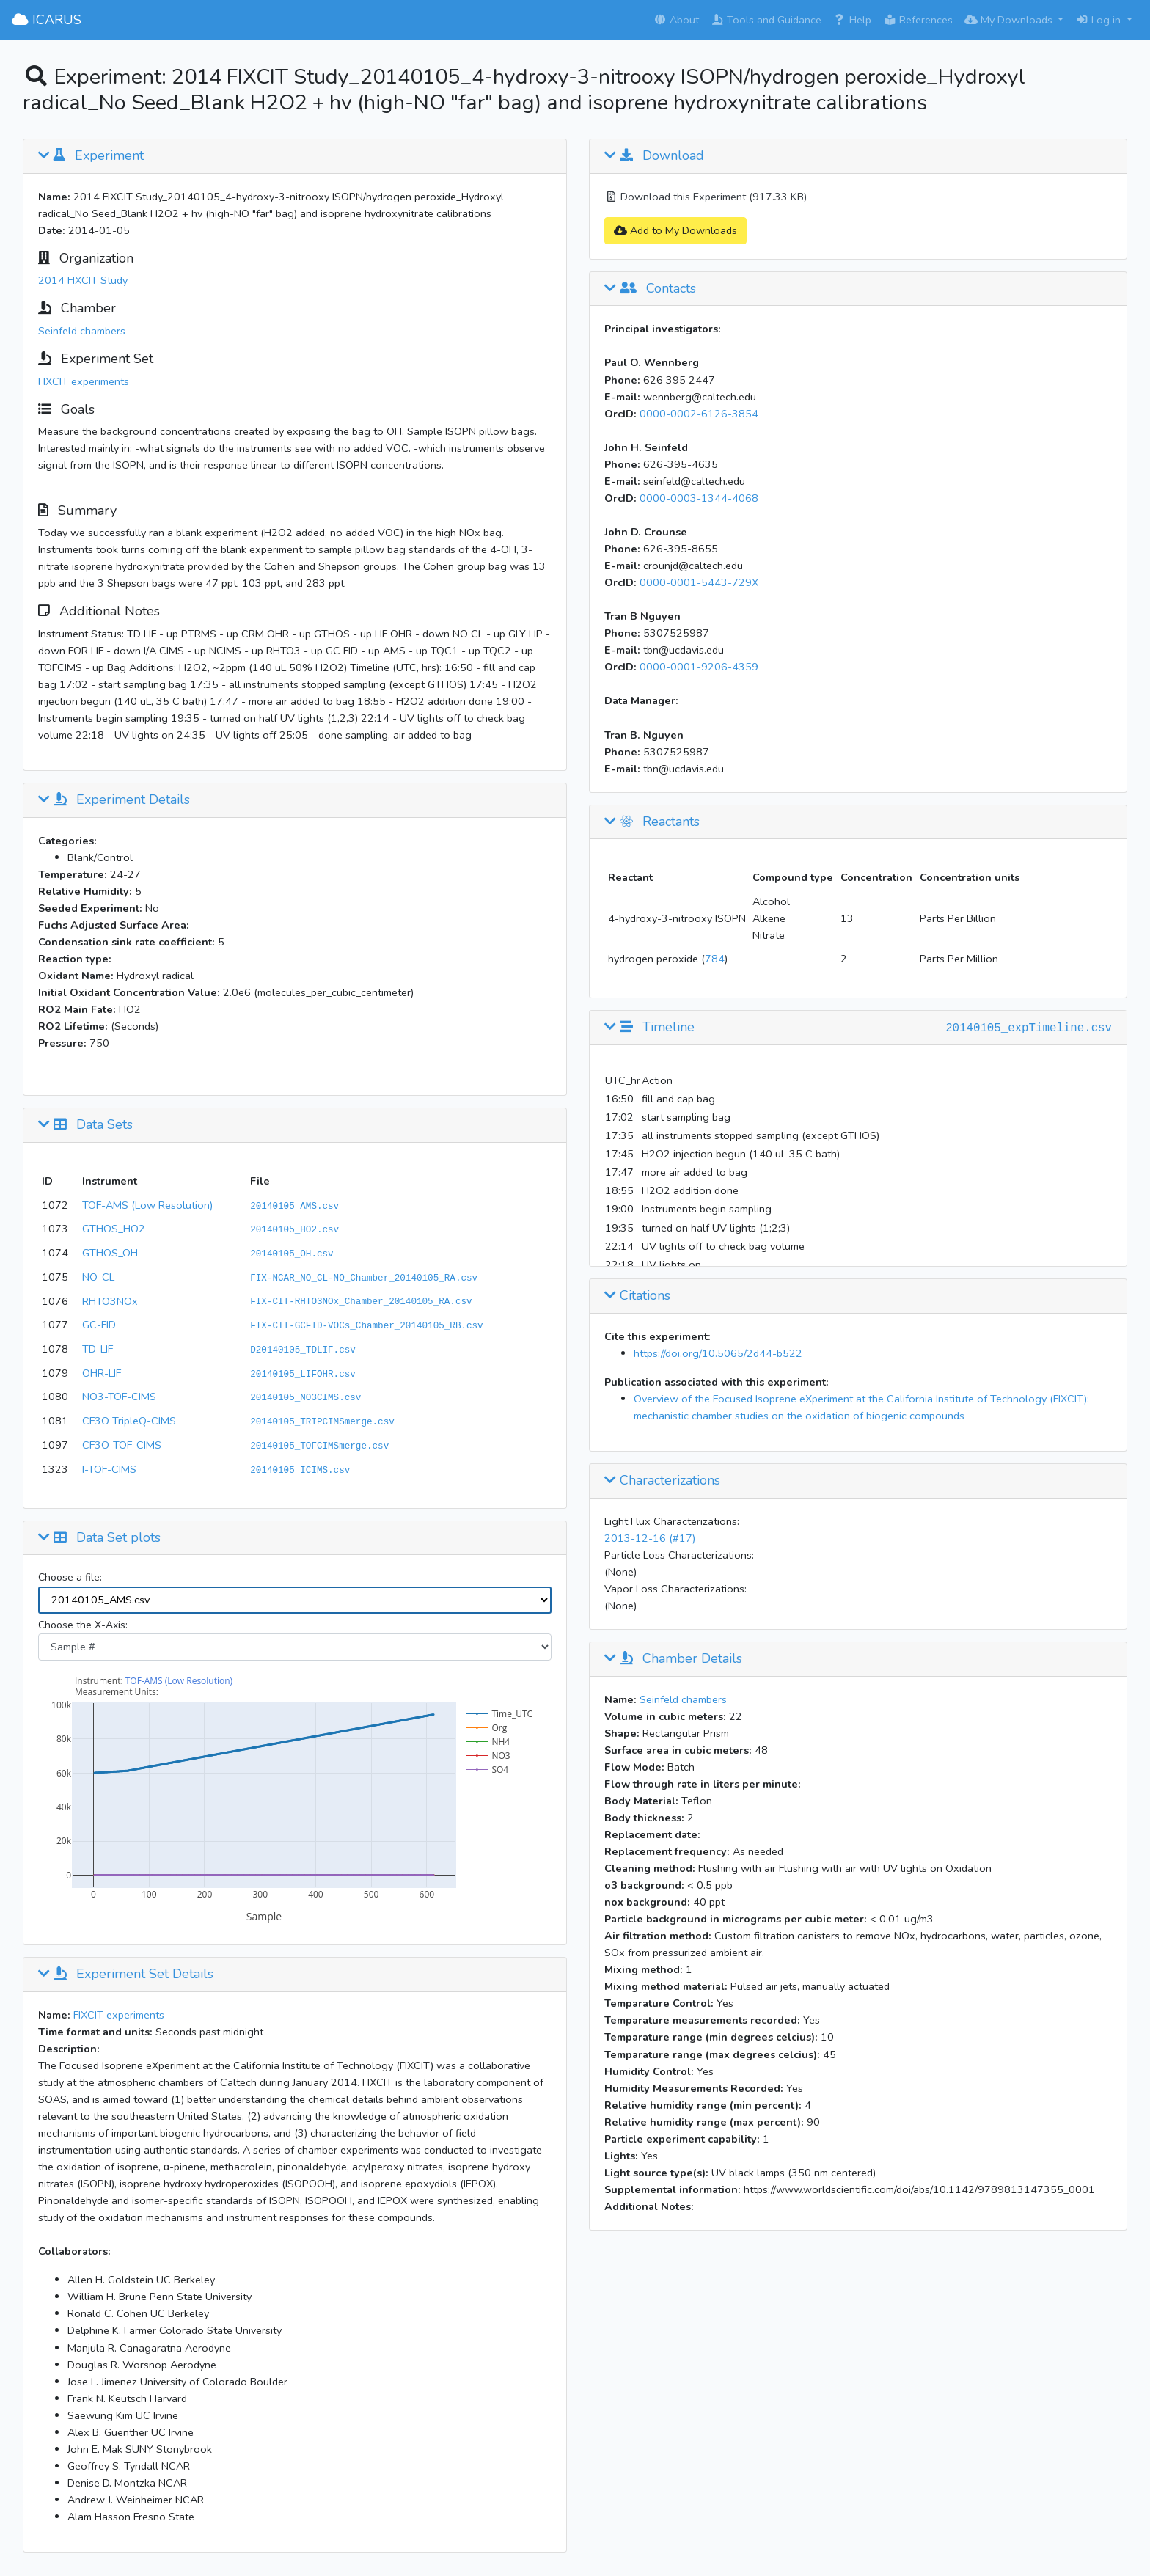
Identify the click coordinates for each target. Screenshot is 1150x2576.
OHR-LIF (101, 1373)
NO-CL (98, 1277)
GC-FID (99, 1324)
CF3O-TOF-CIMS (121, 1445)
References (918, 19)
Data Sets (85, 1125)
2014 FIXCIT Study (83, 280)
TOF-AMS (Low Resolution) (147, 1205)
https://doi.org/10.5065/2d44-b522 (718, 1353)
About (676, 19)
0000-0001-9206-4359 (699, 666)
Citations (637, 1296)
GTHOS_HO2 (113, 1228)
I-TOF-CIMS (109, 1469)
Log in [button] (1099, 19)
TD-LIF (97, 1349)
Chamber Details (673, 1659)
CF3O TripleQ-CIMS (129, 1420)
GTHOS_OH (110, 1252)
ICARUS (46, 20)
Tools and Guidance (766, 19)
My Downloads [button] (1009, 19)
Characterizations (662, 1481)
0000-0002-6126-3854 (699, 413)
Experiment (91, 156)
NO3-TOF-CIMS (119, 1396)
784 (715, 958)
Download (654, 156)
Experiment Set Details (125, 1974)
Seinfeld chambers (81, 330)
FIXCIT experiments (83, 381)
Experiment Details (114, 800)
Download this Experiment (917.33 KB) (705, 196)
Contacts (650, 289)
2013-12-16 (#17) (649, 1538)
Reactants (652, 822)
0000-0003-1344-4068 (699, 498)
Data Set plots (99, 1538)
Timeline (649, 1028)
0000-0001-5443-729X (699, 582)
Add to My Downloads (675, 230)
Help (852, 19)
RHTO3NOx (110, 1301)
